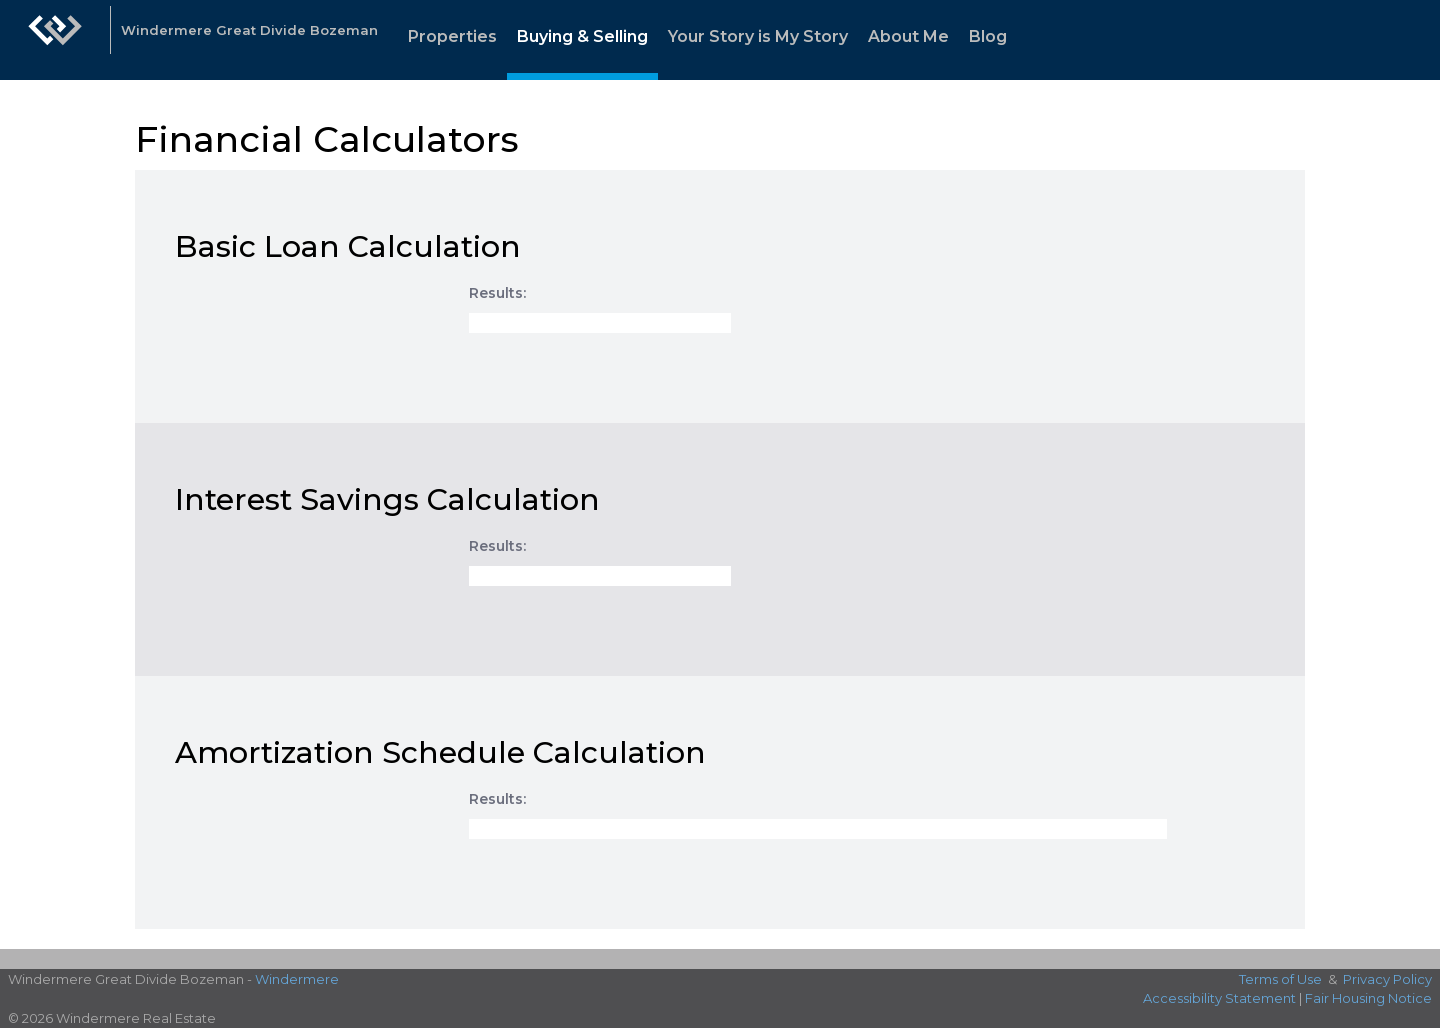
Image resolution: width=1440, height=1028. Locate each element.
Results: (497, 293)
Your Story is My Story (758, 36)
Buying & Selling (582, 36)
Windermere (297, 979)
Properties (452, 36)
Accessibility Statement (1219, 998)
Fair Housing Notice (1368, 998)
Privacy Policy (1387, 979)
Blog (988, 36)
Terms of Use (1280, 979)
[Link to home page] (55, 40)
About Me (908, 36)
